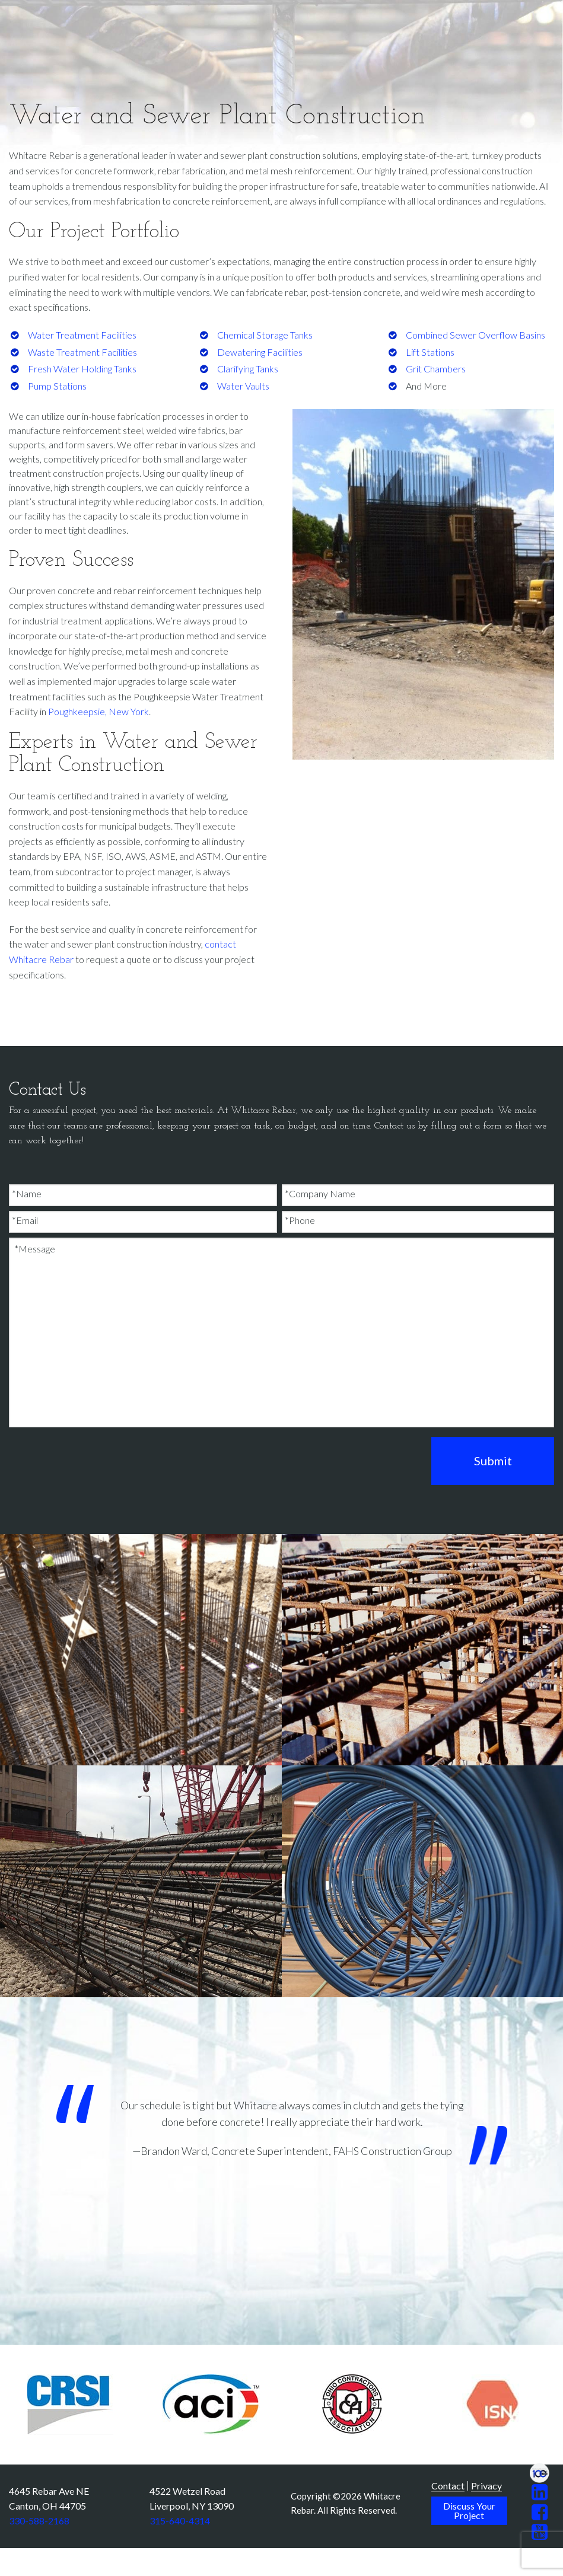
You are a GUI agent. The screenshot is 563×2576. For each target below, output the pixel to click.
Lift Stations (430, 352)
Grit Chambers (436, 368)
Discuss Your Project (469, 2510)
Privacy (486, 2485)
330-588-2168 (39, 2520)
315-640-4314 (180, 2520)
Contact (448, 2485)
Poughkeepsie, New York (98, 711)
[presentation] (99, 1460)
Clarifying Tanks (247, 368)
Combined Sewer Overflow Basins (475, 334)
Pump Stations (57, 385)
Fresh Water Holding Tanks (82, 368)
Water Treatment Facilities (82, 334)
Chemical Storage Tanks (265, 334)
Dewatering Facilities (260, 352)
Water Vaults (243, 385)
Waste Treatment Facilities (82, 352)
